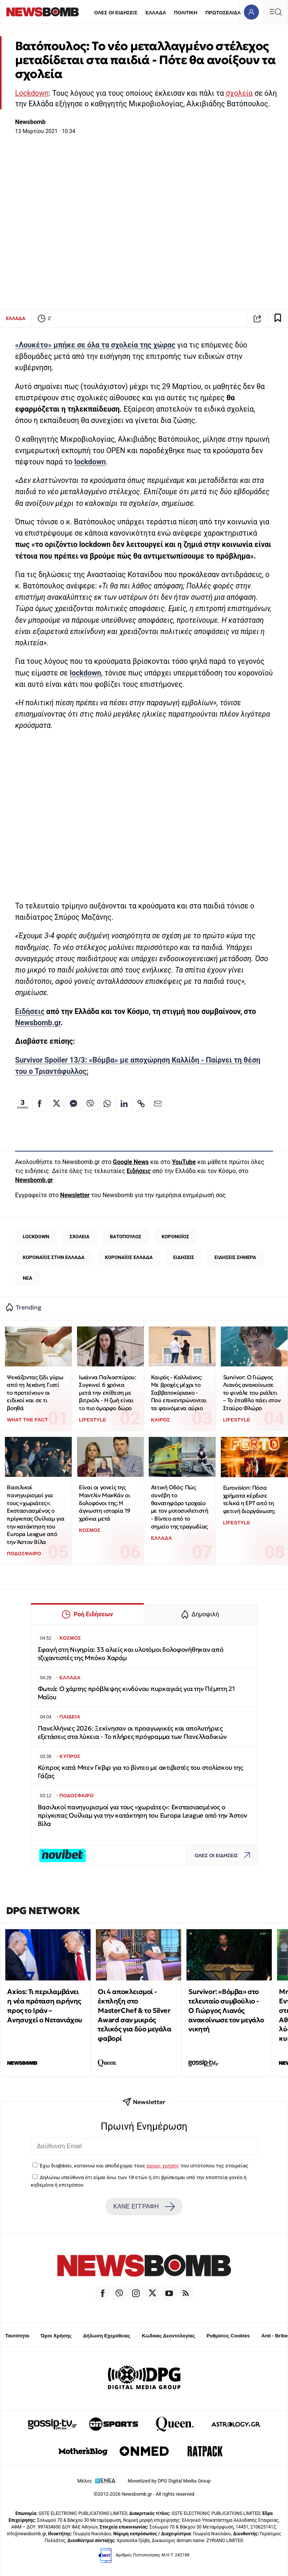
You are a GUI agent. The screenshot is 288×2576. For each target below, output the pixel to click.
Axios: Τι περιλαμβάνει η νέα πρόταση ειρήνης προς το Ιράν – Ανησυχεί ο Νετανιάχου (44, 2005)
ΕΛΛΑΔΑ (156, 12)
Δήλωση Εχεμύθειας (106, 2336)
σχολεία (239, 93)
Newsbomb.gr (38, 1022)
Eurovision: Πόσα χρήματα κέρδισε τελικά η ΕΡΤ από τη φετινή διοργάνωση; (249, 1499)
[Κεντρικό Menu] (275, 12)
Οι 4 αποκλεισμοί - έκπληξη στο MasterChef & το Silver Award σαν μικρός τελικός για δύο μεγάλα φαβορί (134, 2015)
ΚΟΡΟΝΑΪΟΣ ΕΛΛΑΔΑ (129, 1257)
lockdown (90, 462)
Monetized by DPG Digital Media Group (169, 2481)
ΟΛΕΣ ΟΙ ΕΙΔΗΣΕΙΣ (115, 12)
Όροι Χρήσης (56, 2336)
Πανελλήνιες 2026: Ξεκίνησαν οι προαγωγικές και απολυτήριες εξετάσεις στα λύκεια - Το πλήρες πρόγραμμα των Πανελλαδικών (132, 1732)
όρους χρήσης (162, 2165)
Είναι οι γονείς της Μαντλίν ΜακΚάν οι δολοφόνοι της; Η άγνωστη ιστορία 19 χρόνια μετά (104, 1503)
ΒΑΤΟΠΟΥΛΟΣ (126, 1236)
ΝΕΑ (27, 1278)
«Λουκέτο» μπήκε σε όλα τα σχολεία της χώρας (95, 345)
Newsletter (74, 1195)
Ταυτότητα (17, 2336)
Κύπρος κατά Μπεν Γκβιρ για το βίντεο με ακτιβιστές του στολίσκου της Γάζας (140, 1772)
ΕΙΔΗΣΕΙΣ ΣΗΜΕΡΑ (235, 1257)
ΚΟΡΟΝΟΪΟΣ (175, 1236)
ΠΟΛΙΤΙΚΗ (185, 12)
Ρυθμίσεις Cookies (227, 2336)
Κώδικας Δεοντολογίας (168, 2336)
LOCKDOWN (36, 1236)
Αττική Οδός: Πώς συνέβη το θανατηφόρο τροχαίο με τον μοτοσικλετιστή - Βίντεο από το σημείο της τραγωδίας (179, 1507)
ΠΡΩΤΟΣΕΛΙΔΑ (223, 12)
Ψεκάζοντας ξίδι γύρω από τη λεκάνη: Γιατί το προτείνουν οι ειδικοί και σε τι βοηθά (35, 1393)
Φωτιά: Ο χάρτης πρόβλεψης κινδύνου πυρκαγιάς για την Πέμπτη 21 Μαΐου (136, 1693)
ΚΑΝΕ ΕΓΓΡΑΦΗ (143, 2207)
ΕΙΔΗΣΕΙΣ (183, 1257)
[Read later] (278, 318)
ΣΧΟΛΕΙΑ (79, 1236)
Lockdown (32, 93)
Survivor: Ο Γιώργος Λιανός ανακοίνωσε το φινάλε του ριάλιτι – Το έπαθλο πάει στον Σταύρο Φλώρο (252, 1393)
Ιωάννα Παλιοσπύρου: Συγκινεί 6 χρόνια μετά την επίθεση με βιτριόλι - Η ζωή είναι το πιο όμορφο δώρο (107, 1393)
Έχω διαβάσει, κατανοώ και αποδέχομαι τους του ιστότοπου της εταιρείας (144, 2165)
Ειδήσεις (30, 1011)
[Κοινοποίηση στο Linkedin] (124, 1103)
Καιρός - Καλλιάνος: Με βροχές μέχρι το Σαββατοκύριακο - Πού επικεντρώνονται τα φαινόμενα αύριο (178, 1393)
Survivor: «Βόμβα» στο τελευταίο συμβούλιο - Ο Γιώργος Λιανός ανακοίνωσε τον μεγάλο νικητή (226, 2010)
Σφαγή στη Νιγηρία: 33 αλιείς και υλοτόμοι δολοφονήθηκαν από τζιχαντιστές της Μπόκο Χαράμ (130, 1654)
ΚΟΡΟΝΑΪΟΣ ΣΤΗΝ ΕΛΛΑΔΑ (54, 1257)
